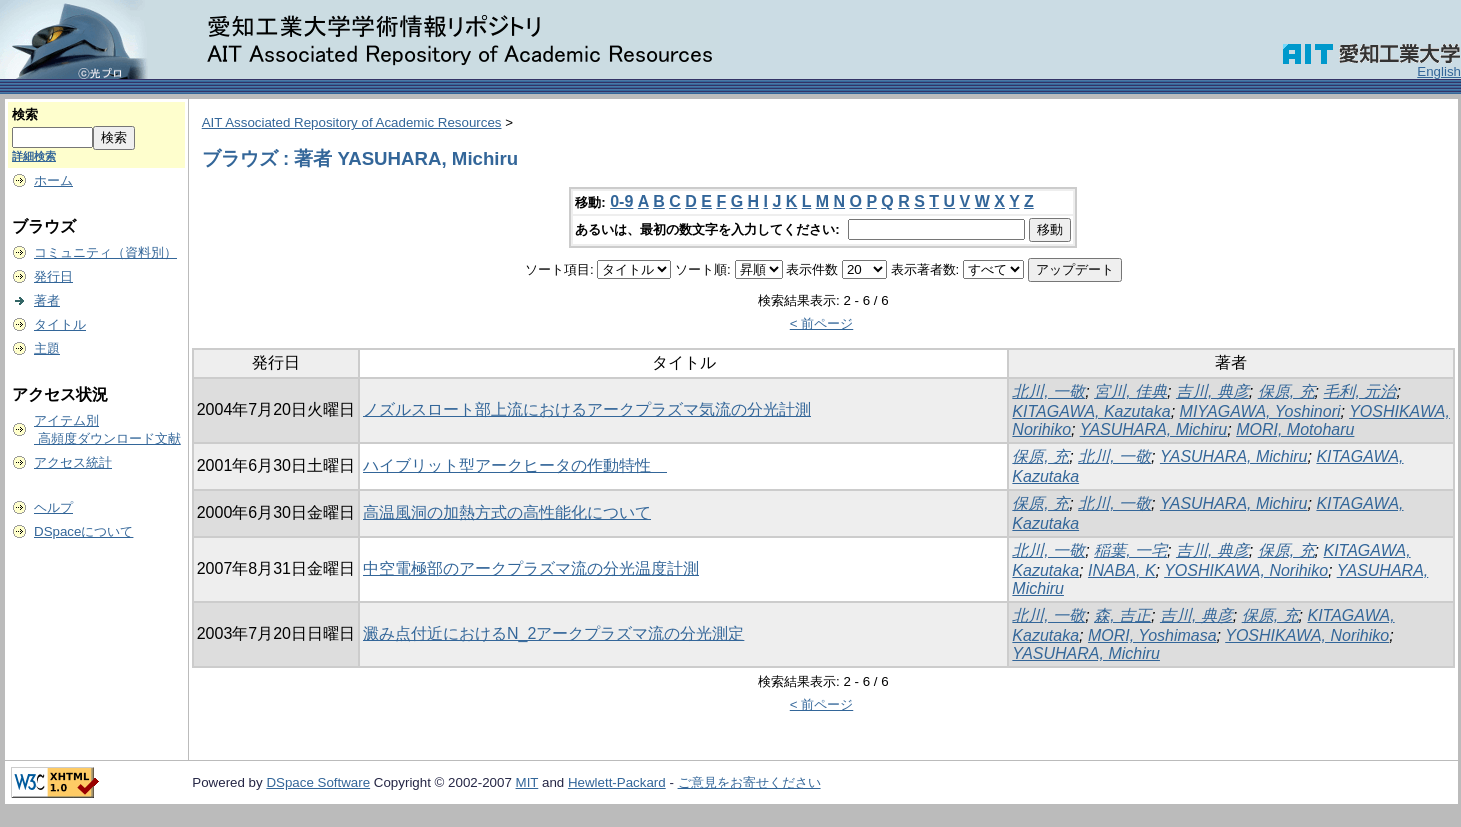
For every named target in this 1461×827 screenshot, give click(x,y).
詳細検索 (34, 156)
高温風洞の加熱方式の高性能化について (507, 512)
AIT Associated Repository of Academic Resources (352, 122)
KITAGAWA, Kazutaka (1091, 411)
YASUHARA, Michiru (1154, 429)
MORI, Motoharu (1295, 429)
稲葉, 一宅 (1130, 550)
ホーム (53, 180)
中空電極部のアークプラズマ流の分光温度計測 (531, 568)
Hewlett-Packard (617, 782)
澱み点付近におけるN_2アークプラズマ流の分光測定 (553, 633)
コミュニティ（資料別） (105, 252)
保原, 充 (1286, 391)
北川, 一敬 (1048, 391)
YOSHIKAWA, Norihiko (1246, 570)
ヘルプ (53, 507)
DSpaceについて (83, 531)
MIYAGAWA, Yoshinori (1260, 411)
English (1439, 71)
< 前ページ (822, 323)
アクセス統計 (73, 462)
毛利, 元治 (1359, 391)
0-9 (621, 201)
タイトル (60, 324)
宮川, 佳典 (1130, 391)
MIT (527, 782)
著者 (47, 300)
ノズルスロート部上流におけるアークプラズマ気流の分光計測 (587, 409)
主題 (47, 348)
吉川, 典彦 (1212, 391)
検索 (25, 114)
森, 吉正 (1122, 615)
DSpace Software (318, 782)
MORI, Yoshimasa (1152, 635)
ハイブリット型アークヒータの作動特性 (515, 465)
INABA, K (1122, 570)
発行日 (53, 276)
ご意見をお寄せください (749, 782)
